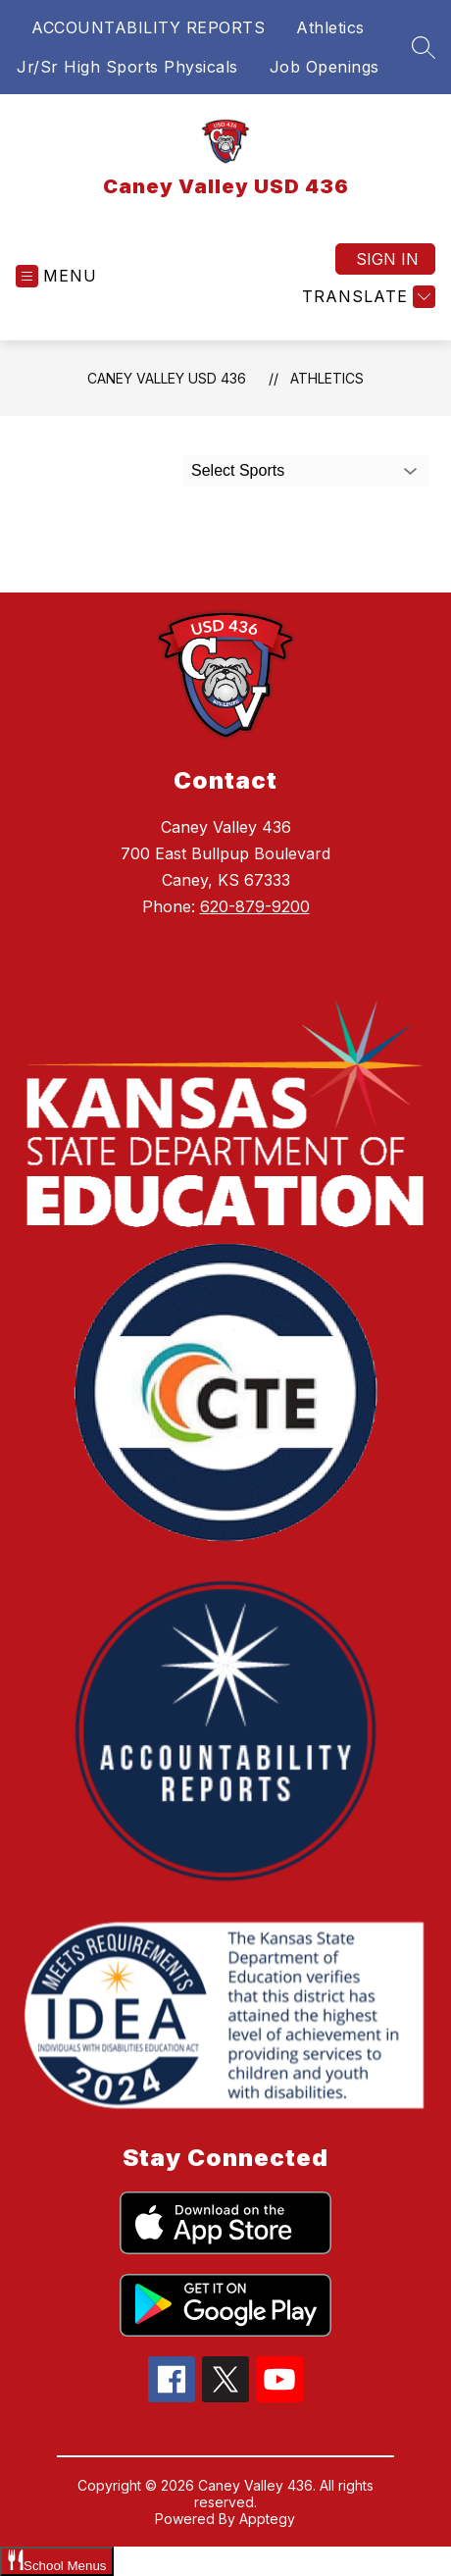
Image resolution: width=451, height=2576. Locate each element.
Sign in (387, 259)
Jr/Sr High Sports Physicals (127, 67)
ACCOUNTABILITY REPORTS (148, 27)
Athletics (330, 27)
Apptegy (267, 2518)
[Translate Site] (366, 296)
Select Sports (237, 470)
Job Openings (324, 67)
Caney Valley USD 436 (166, 378)
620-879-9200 (255, 906)
